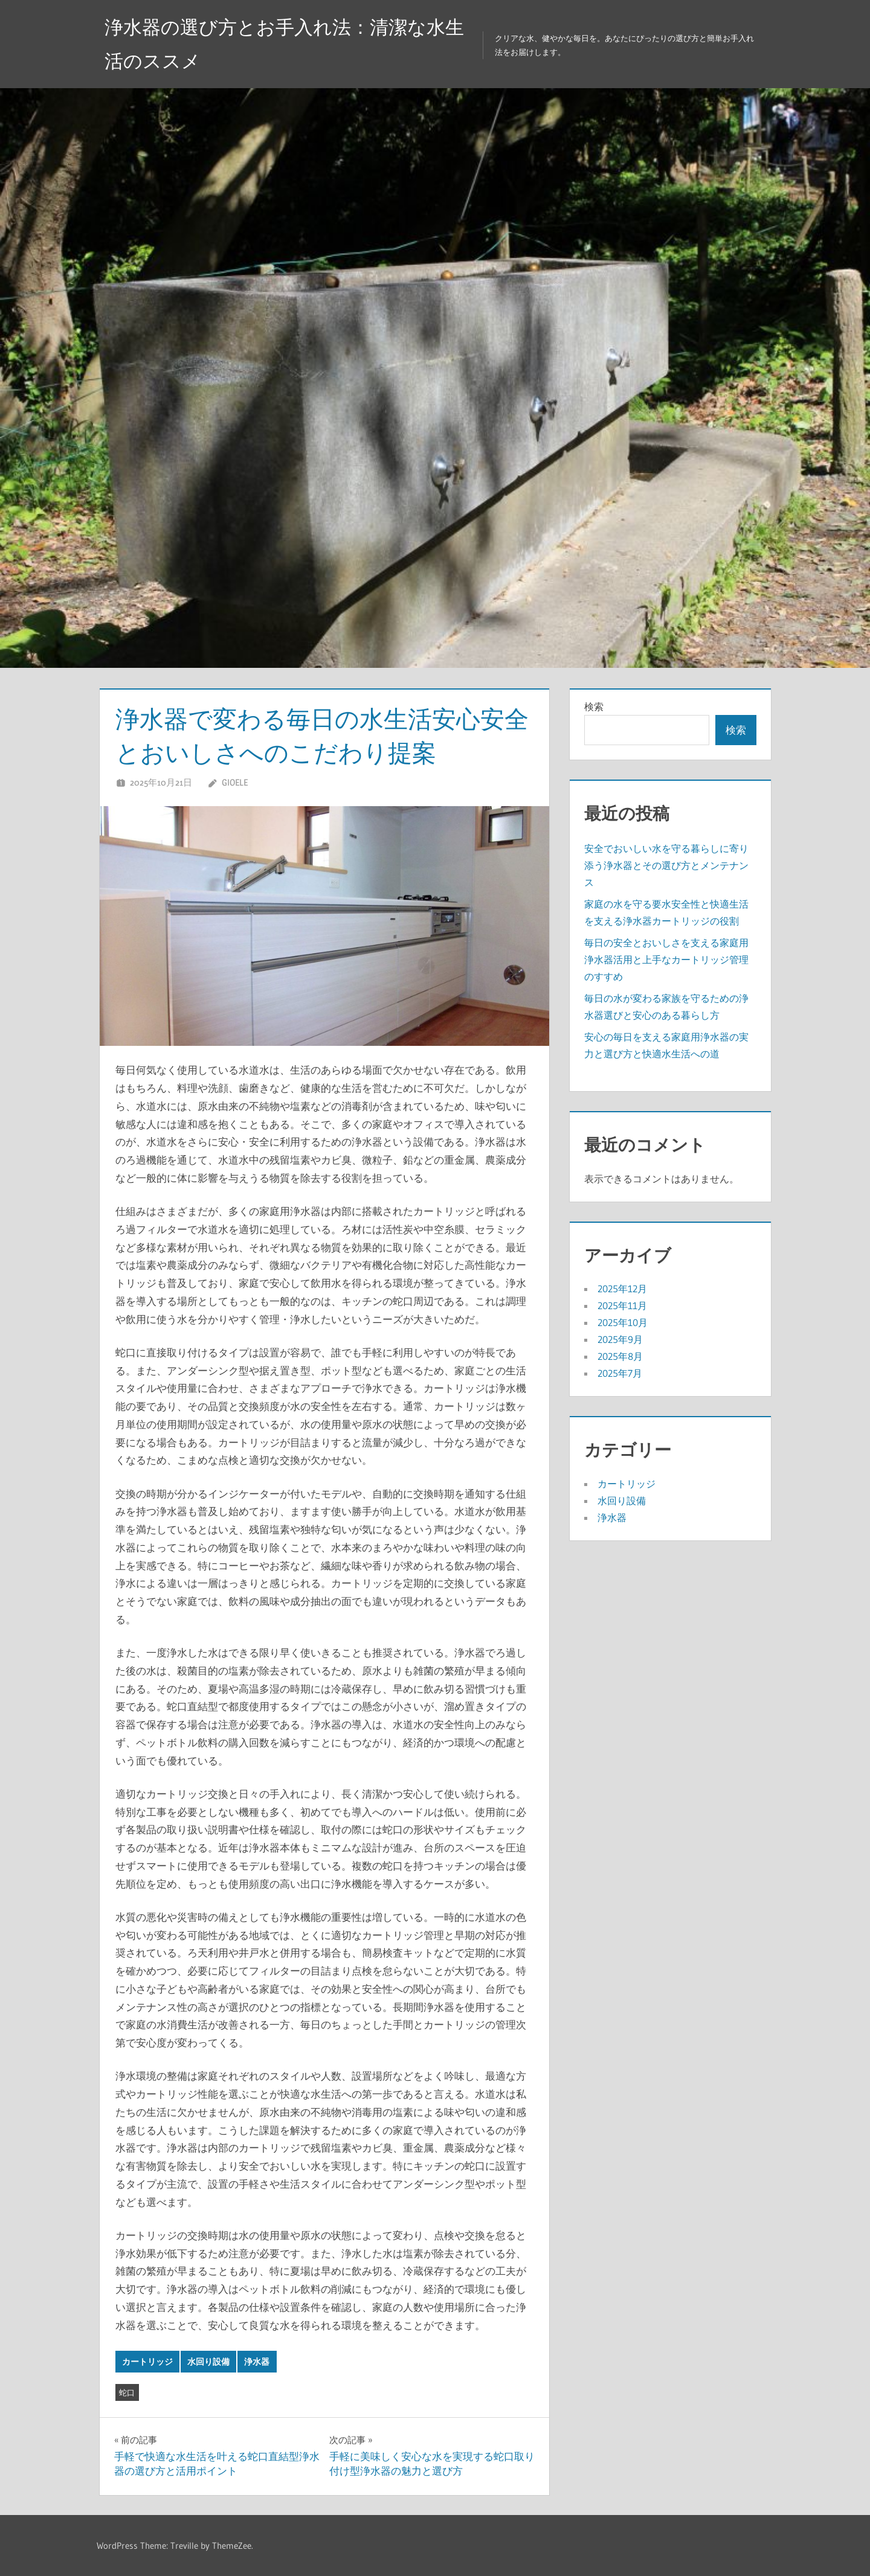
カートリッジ (147, 2361)
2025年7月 (620, 1373)
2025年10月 (623, 1322)
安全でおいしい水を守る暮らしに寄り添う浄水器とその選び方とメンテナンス (666, 865)
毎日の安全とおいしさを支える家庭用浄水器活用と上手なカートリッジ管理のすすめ (666, 959)
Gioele (235, 782)
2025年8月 (620, 1356)
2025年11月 (622, 1305)
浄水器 (256, 2361)
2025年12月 (622, 1289)
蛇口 (127, 2392)
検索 (594, 706)
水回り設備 (208, 2361)
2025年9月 (620, 1339)
